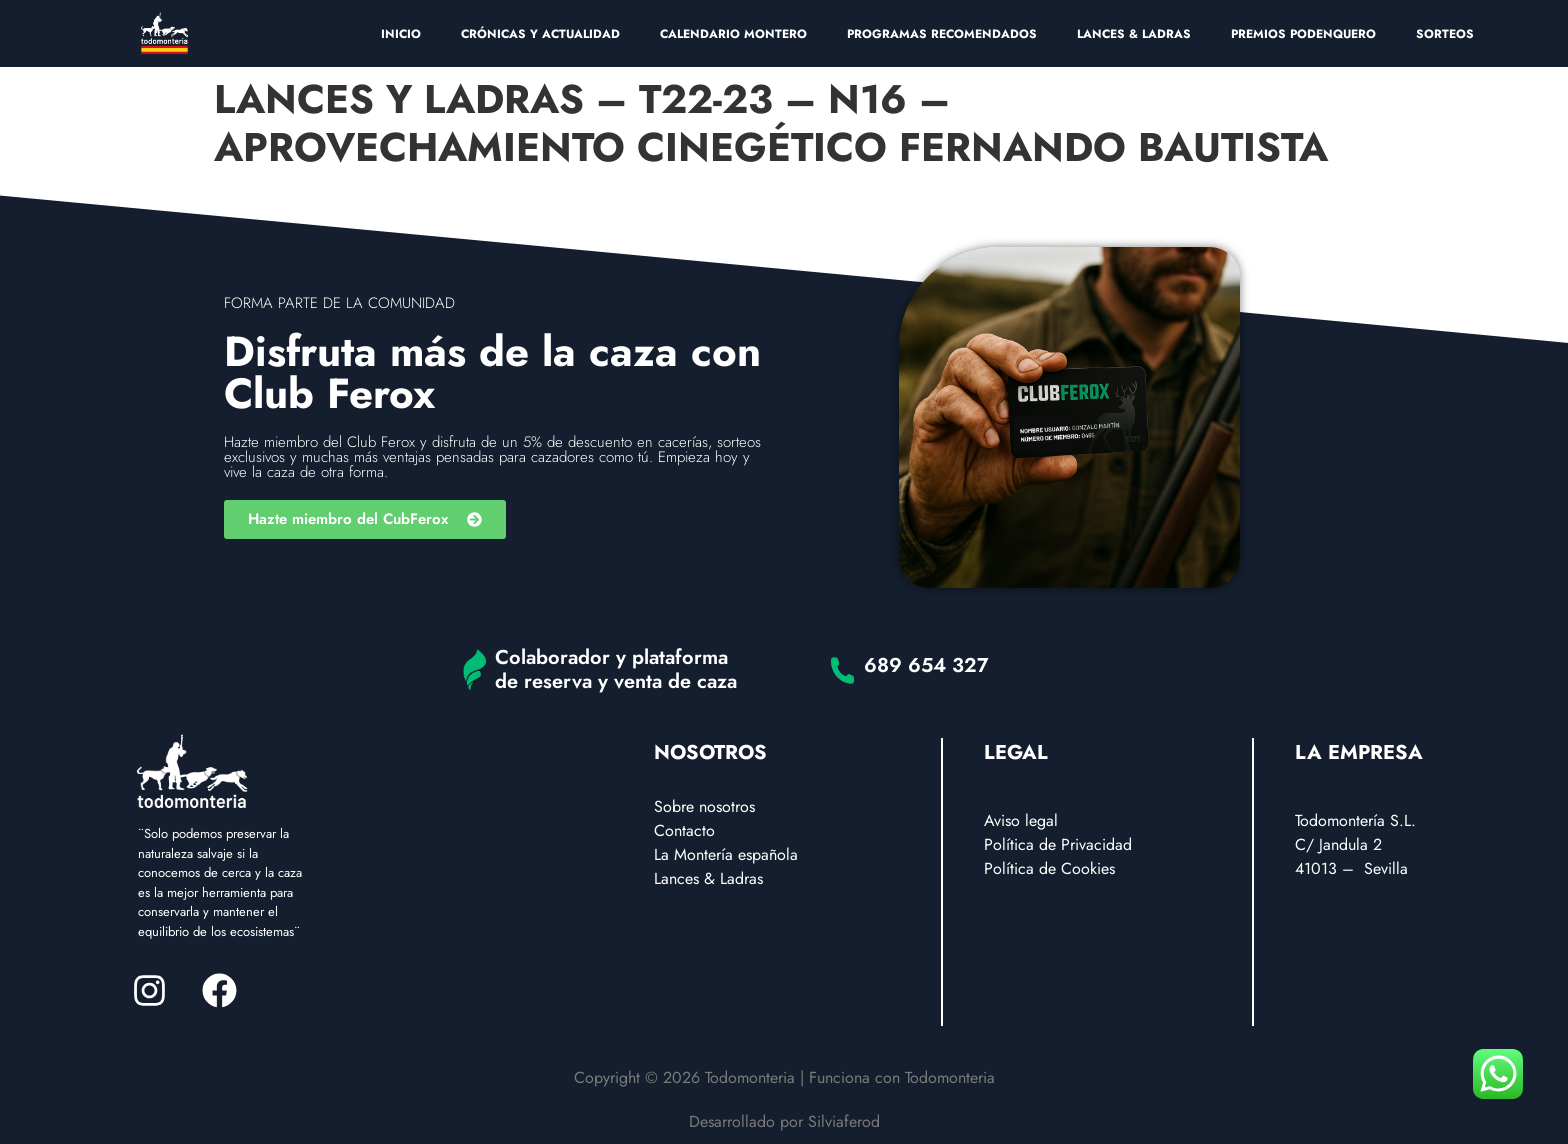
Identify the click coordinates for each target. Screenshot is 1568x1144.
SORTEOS (1445, 34)
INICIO (401, 34)
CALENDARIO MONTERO (733, 34)
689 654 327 (926, 665)
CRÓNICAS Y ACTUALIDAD (540, 34)
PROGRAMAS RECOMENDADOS (942, 34)
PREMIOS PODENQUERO (1303, 34)
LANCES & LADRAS (1134, 34)
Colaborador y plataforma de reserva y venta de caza (616, 669)
